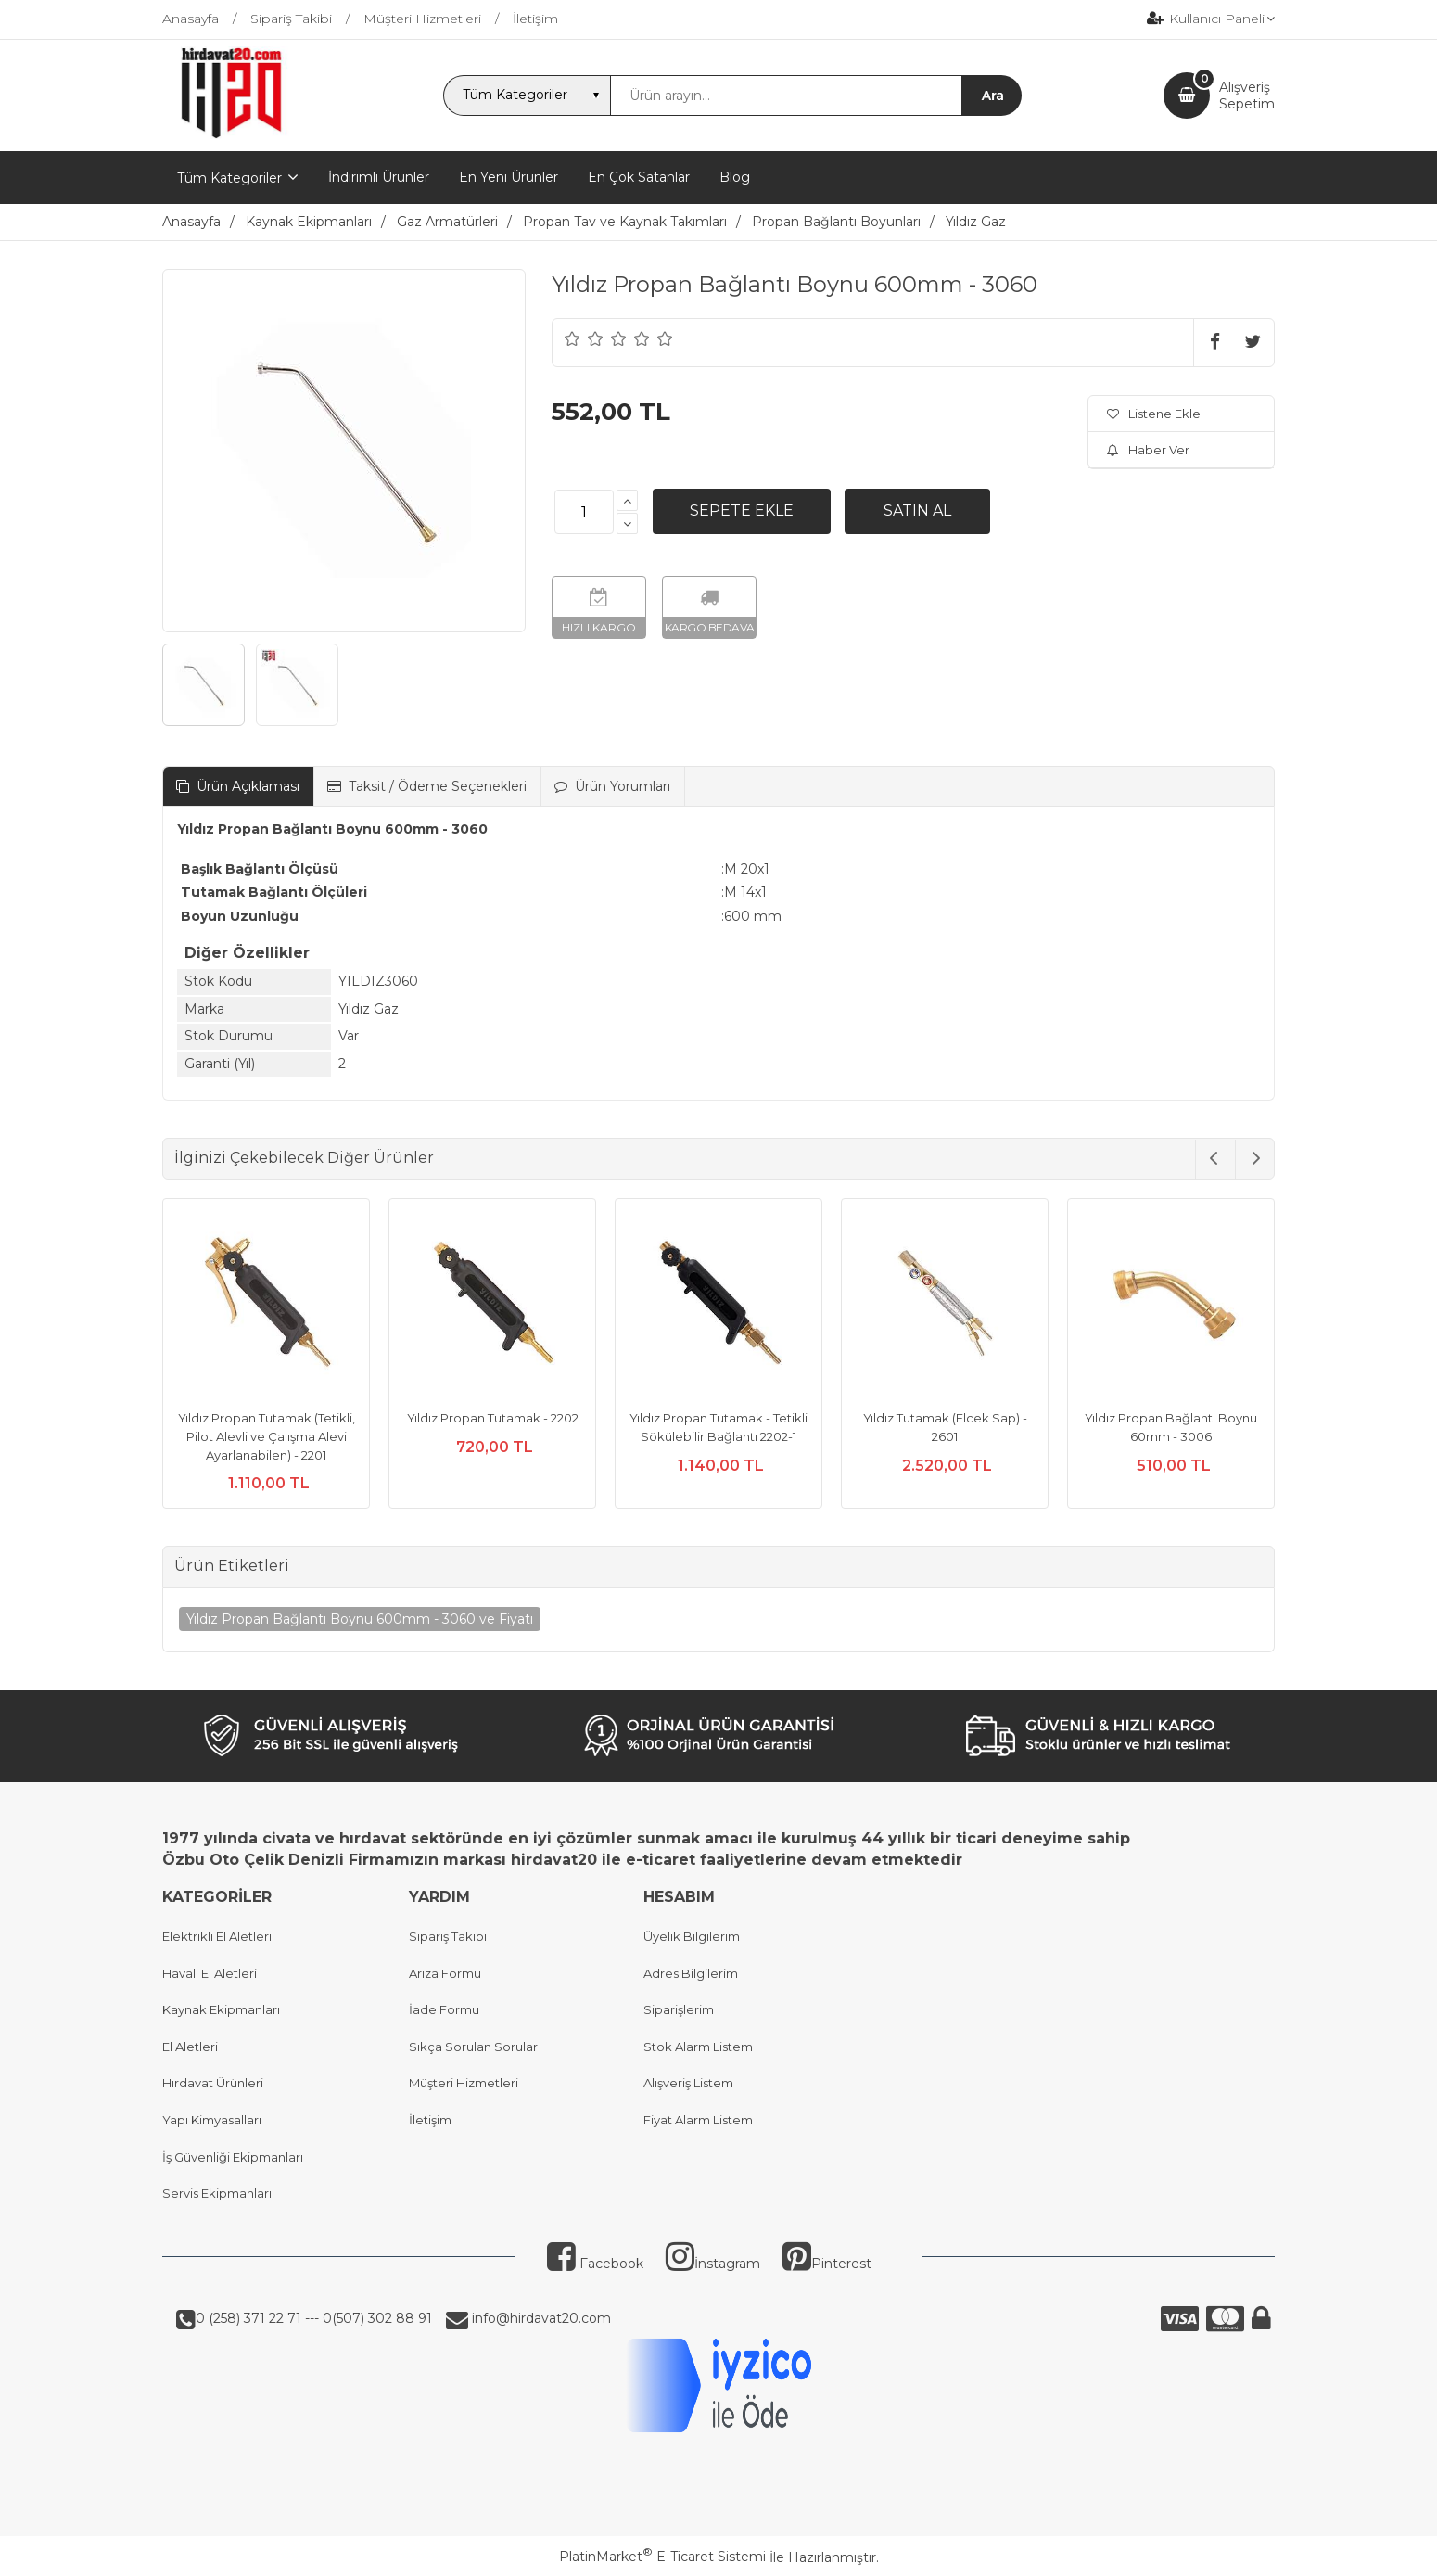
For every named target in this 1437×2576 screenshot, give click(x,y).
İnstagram (713, 2263)
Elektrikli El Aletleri (217, 1936)
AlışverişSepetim (1247, 95)
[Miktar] (584, 512)
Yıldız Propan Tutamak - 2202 (493, 1417)
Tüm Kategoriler (229, 178)
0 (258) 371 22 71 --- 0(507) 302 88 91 (314, 2318)
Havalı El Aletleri (209, 1973)
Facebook (595, 2263)
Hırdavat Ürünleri (212, 2082)
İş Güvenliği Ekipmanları (232, 2156)
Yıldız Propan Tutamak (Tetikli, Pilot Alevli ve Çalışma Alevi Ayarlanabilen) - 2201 (266, 1435)
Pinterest (826, 2263)
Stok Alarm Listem (698, 2046)
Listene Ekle (1154, 413)
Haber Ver (1148, 449)
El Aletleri (190, 2046)
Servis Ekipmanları (217, 2193)
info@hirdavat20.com (539, 2318)
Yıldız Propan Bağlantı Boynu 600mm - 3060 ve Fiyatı (359, 1619)
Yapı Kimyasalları (211, 2119)
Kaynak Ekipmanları (221, 2009)
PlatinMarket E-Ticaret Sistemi (662, 2556)
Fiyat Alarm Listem (698, 2119)
